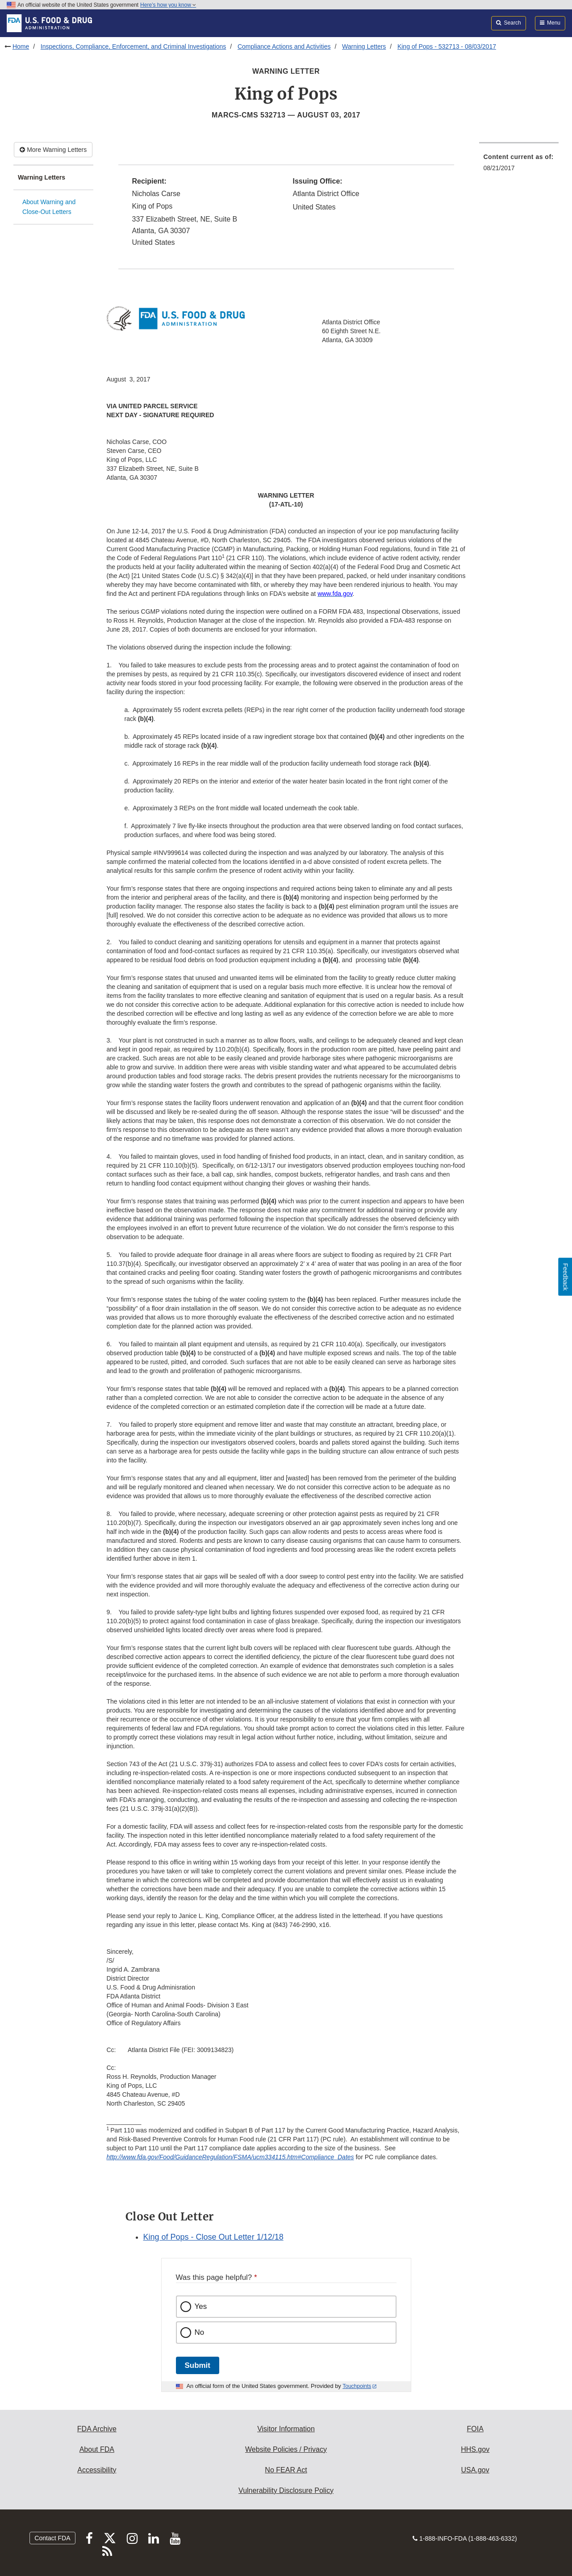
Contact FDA (52, 2538)
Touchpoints (356, 2386)
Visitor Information (286, 2429)
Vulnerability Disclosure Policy (286, 2490)
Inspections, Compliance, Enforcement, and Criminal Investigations (133, 46)
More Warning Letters (53, 149)
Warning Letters (364, 46)
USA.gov (475, 2470)
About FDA (96, 2449)
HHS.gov (475, 2449)
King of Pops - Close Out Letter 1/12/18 (213, 2237)
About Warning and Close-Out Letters (48, 207)
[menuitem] (519, 165)
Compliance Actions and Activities (284, 46)
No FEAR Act (286, 2470)
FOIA (475, 2429)
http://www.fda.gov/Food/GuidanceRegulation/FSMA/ (180, 2157)
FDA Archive (97, 2429)
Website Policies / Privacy (286, 2449)
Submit (197, 2365)
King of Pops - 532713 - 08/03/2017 (446, 46)
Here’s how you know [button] (168, 5)
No (200, 2332)
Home (21, 46)
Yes (201, 2306)
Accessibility (96, 2470)
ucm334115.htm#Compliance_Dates (303, 2157)
